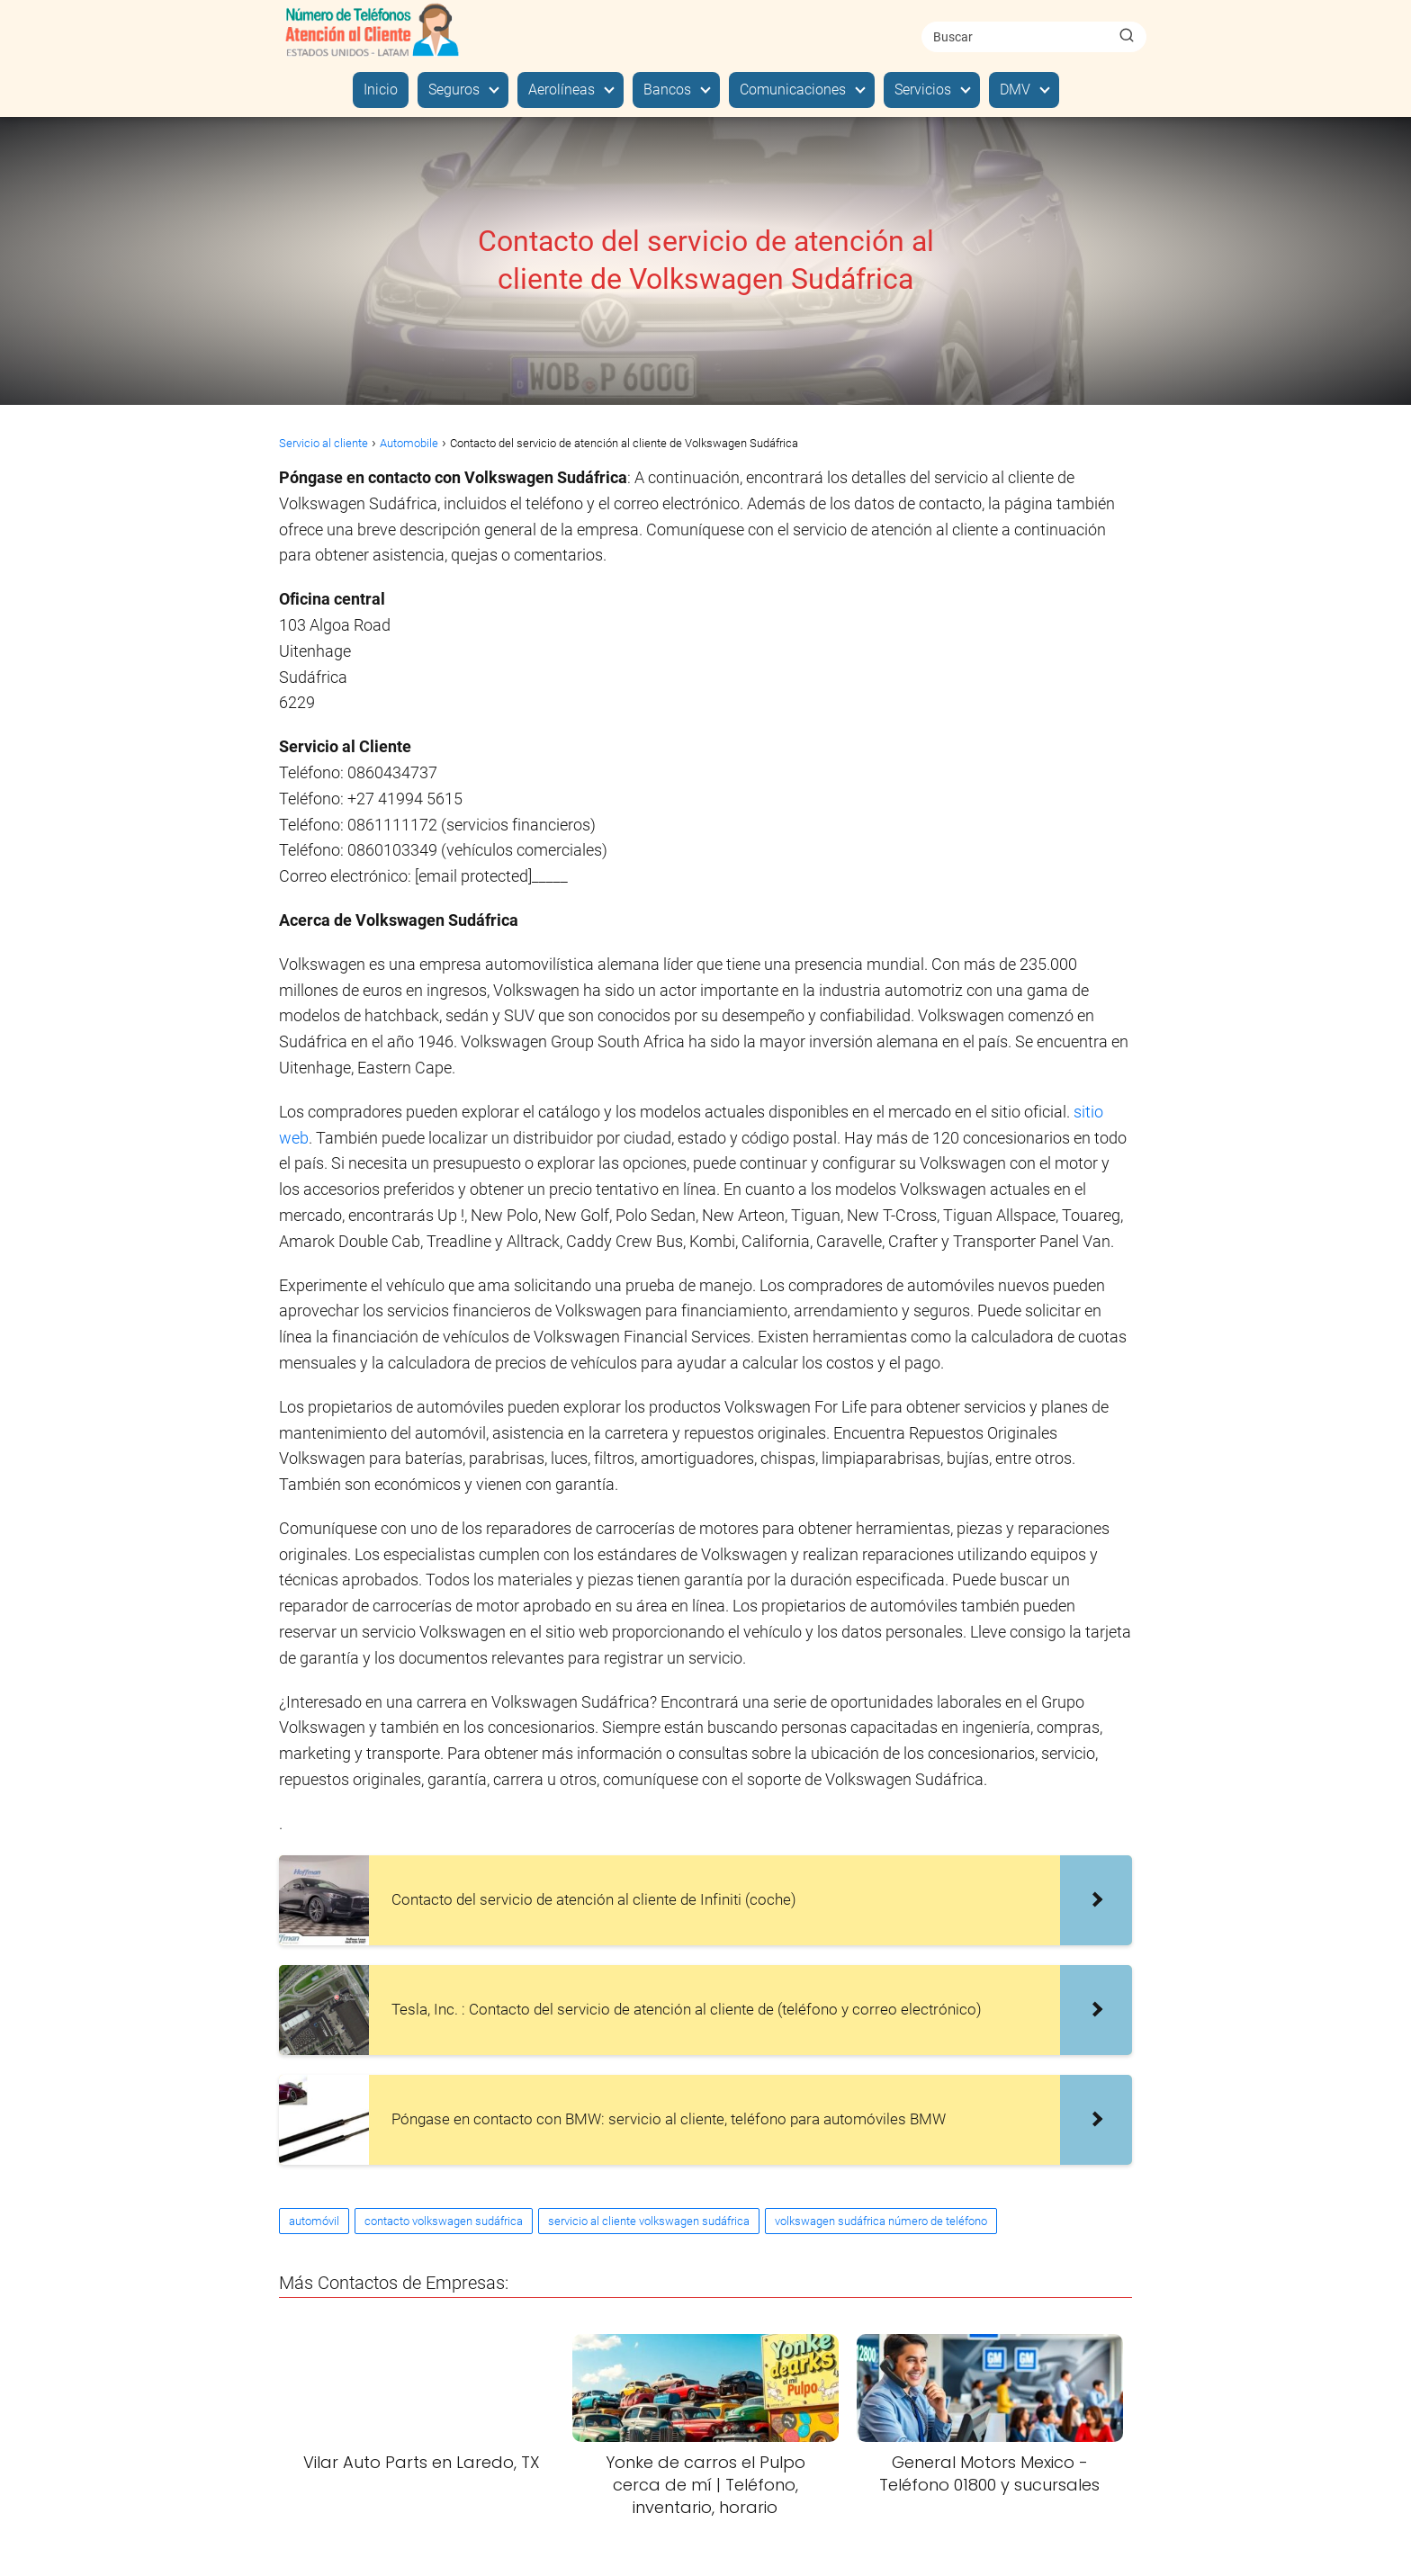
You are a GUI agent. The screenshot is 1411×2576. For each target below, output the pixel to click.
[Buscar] (1127, 36)
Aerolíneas (561, 89)
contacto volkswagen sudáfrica (443, 2221)
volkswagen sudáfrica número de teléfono (881, 2221)
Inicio (381, 89)
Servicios (922, 89)
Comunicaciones (793, 89)
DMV (1015, 89)
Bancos (667, 89)
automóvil (314, 2221)
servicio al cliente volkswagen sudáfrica (649, 2221)
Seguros (454, 89)
